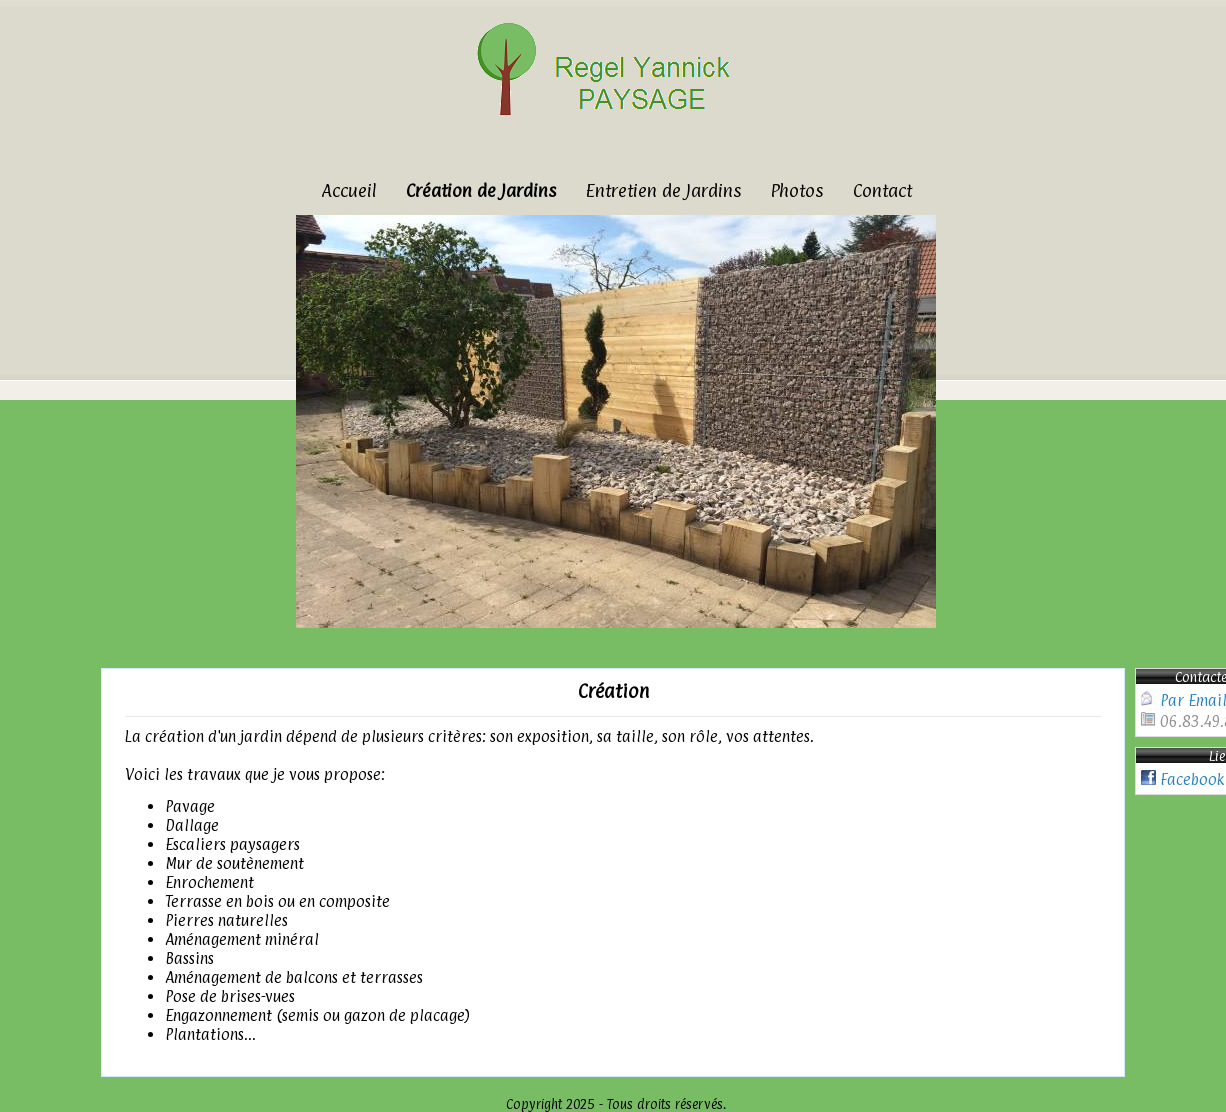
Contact (882, 190)
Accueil (348, 190)
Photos (797, 190)
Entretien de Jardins (663, 190)
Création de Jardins (481, 190)
